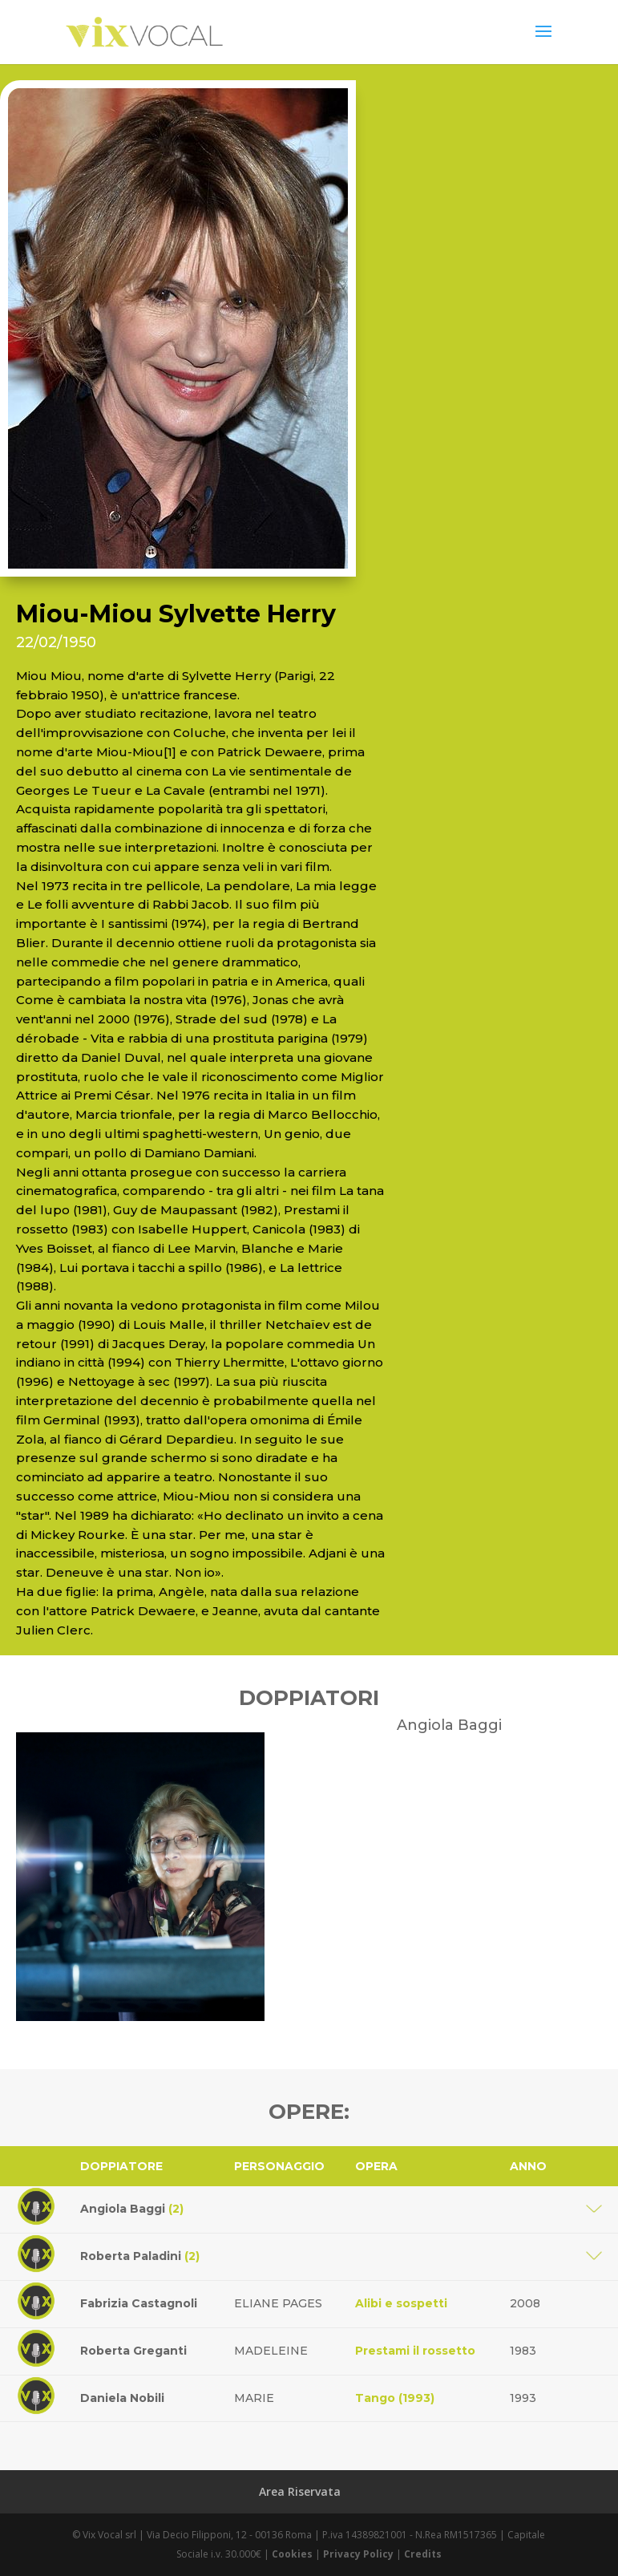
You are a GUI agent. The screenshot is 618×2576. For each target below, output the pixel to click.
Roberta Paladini (140, 2256)
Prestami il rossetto (415, 2350)
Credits (423, 2554)
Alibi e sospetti (401, 2303)
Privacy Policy (358, 2554)
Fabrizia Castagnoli (138, 2303)
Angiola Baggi (132, 2208)
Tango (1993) (394, 2398)
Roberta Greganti (133, 2350)
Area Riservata (300, 2491)
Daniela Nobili (122, 2398)
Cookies (292, 2554)
